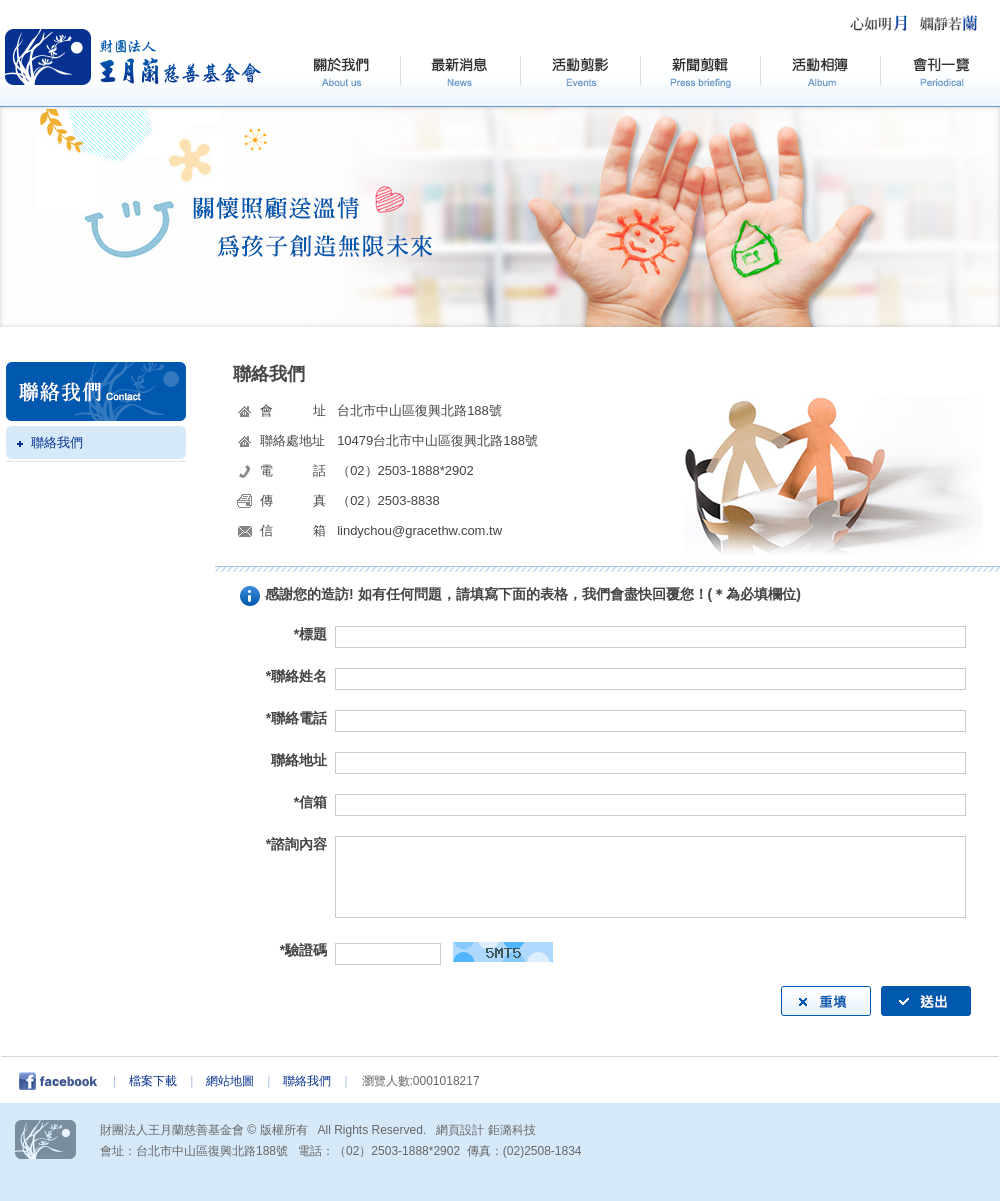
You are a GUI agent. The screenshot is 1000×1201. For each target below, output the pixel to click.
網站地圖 (230, 1081)
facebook (64, 1081)
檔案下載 (153, 1081)
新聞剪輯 (700, 73)
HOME (133, 57)
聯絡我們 (57, 442)
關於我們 (340, 73)
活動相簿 (820, 73)
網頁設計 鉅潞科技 (485, 1130)
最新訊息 (460, 73)
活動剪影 (580, 73)
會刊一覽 (940, 73)
